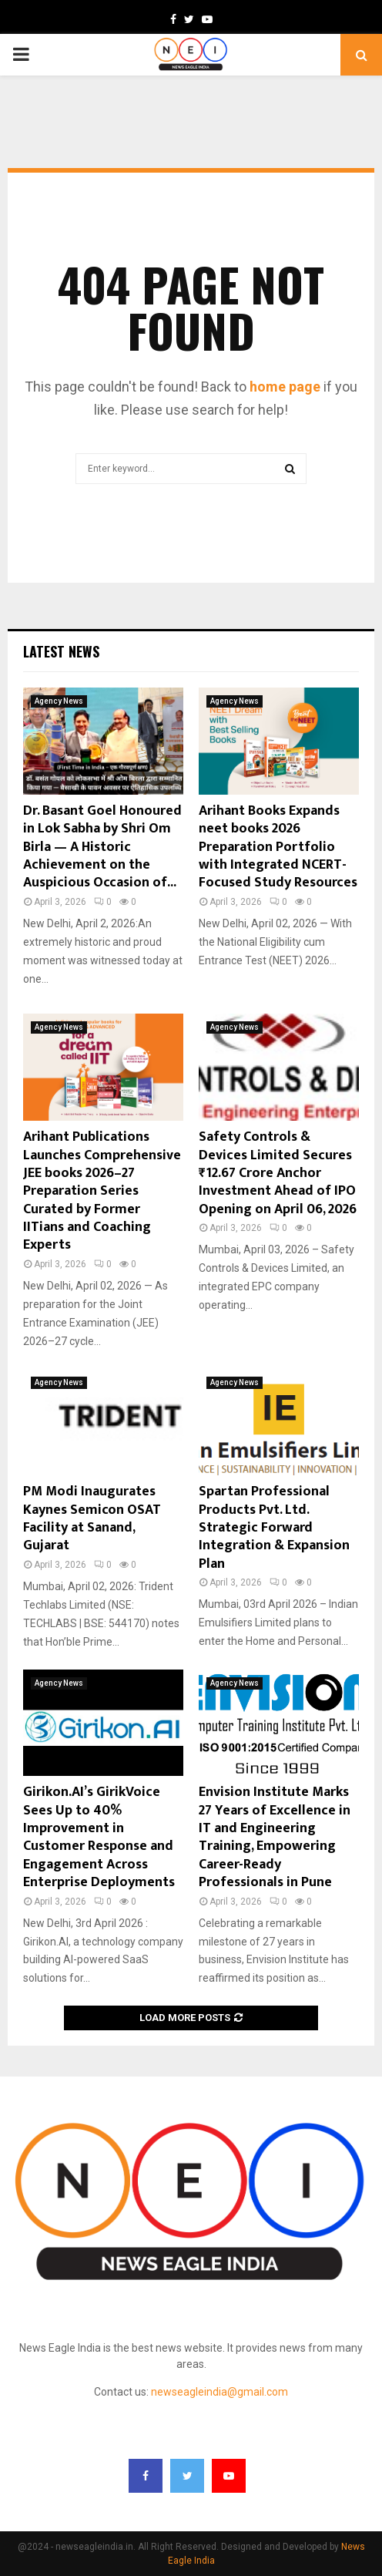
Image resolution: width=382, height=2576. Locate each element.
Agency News (59, 701)
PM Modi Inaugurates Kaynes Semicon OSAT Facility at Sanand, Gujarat (92, 1518)
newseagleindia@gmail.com (219, 2392)
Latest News (61, 651)
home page (285, 386)
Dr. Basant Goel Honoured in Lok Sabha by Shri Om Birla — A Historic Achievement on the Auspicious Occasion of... (102, 847)
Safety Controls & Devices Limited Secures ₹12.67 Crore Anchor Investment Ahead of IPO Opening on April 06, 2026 (278, 1173)
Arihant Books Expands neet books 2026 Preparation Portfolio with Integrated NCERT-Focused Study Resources (278, 847)
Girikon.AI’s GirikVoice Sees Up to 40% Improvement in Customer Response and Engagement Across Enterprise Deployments (99, 1837)
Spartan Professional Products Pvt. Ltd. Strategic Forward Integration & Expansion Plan (274, 1528)
